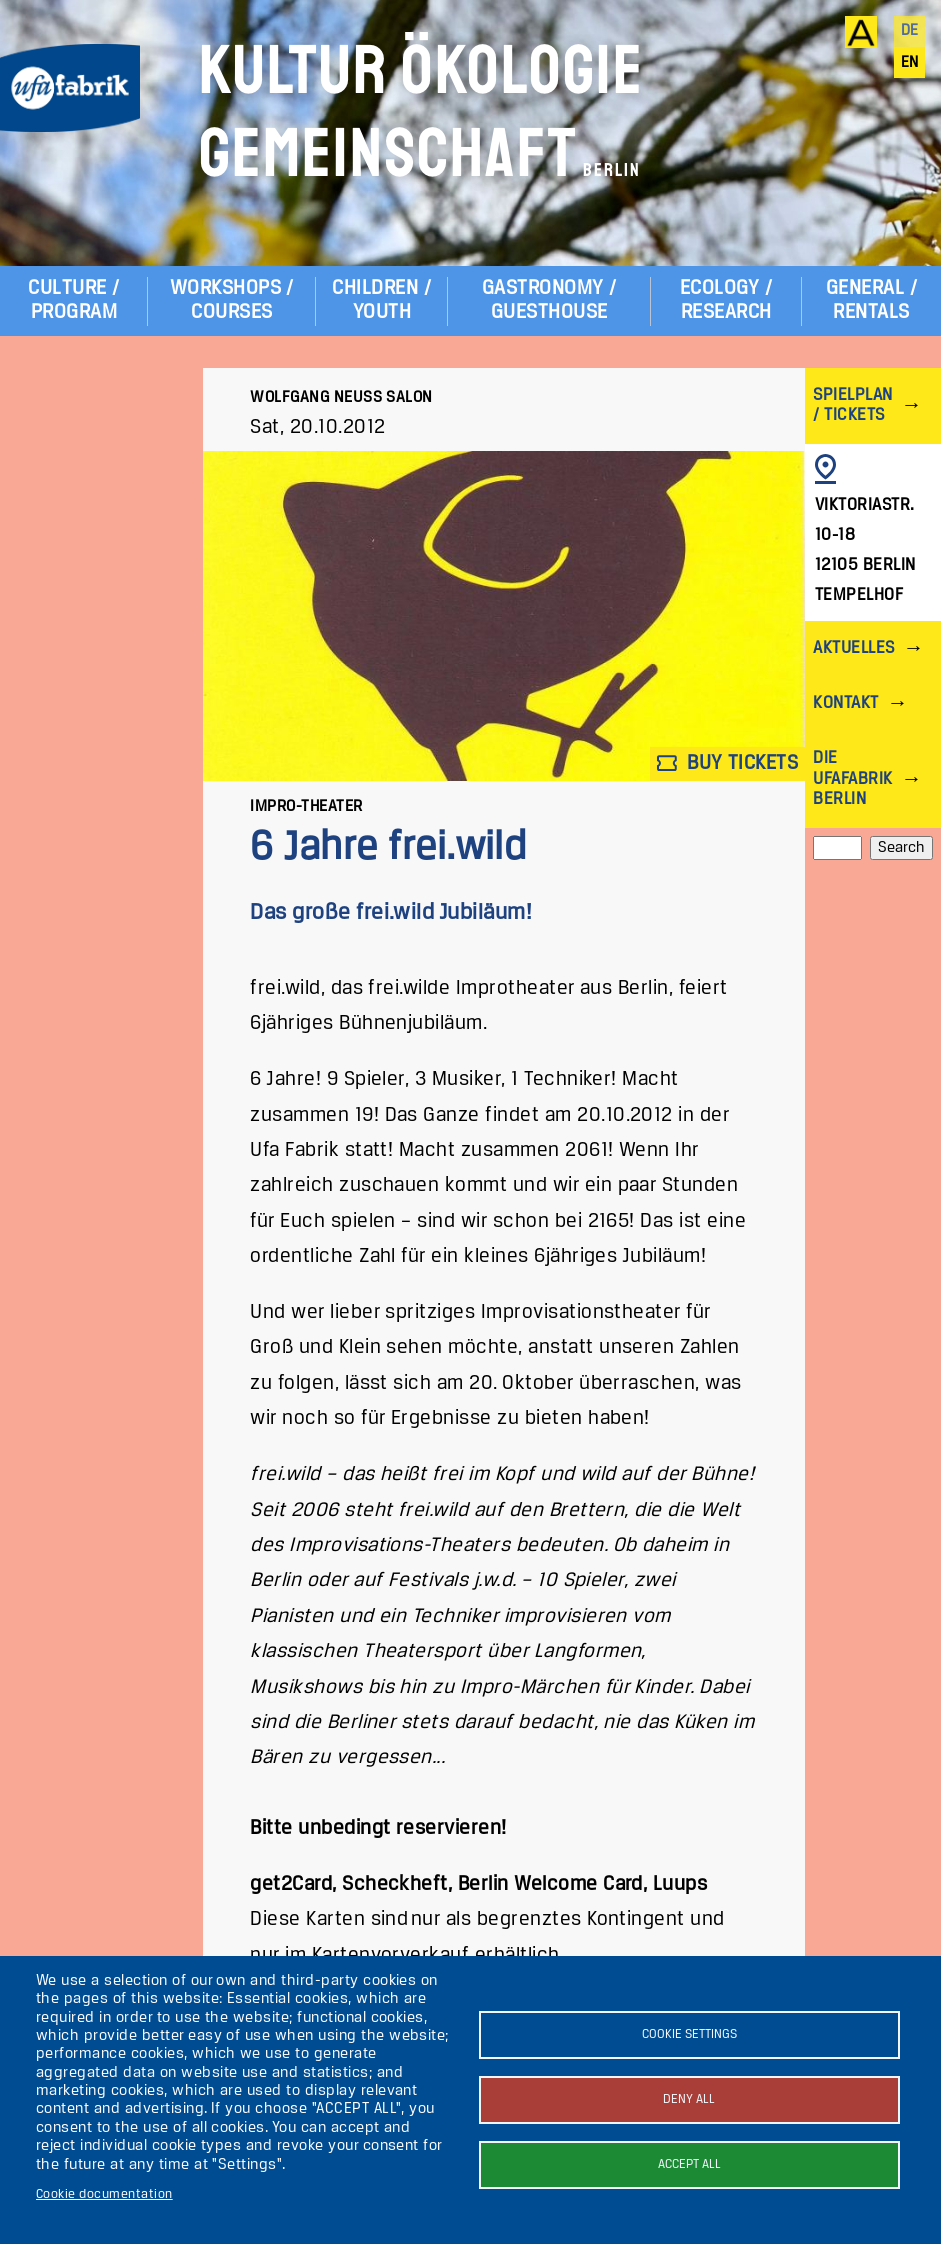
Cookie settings (689, 2034)
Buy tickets (728, 763)
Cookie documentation (104, 2194)
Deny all (689, 2099)
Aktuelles (853, 648)
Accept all (689, 2164)
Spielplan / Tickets (852, 405)
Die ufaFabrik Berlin (852, 778)
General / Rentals (871, 300)
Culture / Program (73, 300)
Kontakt (845, 703)
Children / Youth (381, 300)
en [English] (910, 63)
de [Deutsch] (910, 31)
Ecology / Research (726, 300)
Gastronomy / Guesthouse (549, 300)
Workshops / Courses (232, 300)
